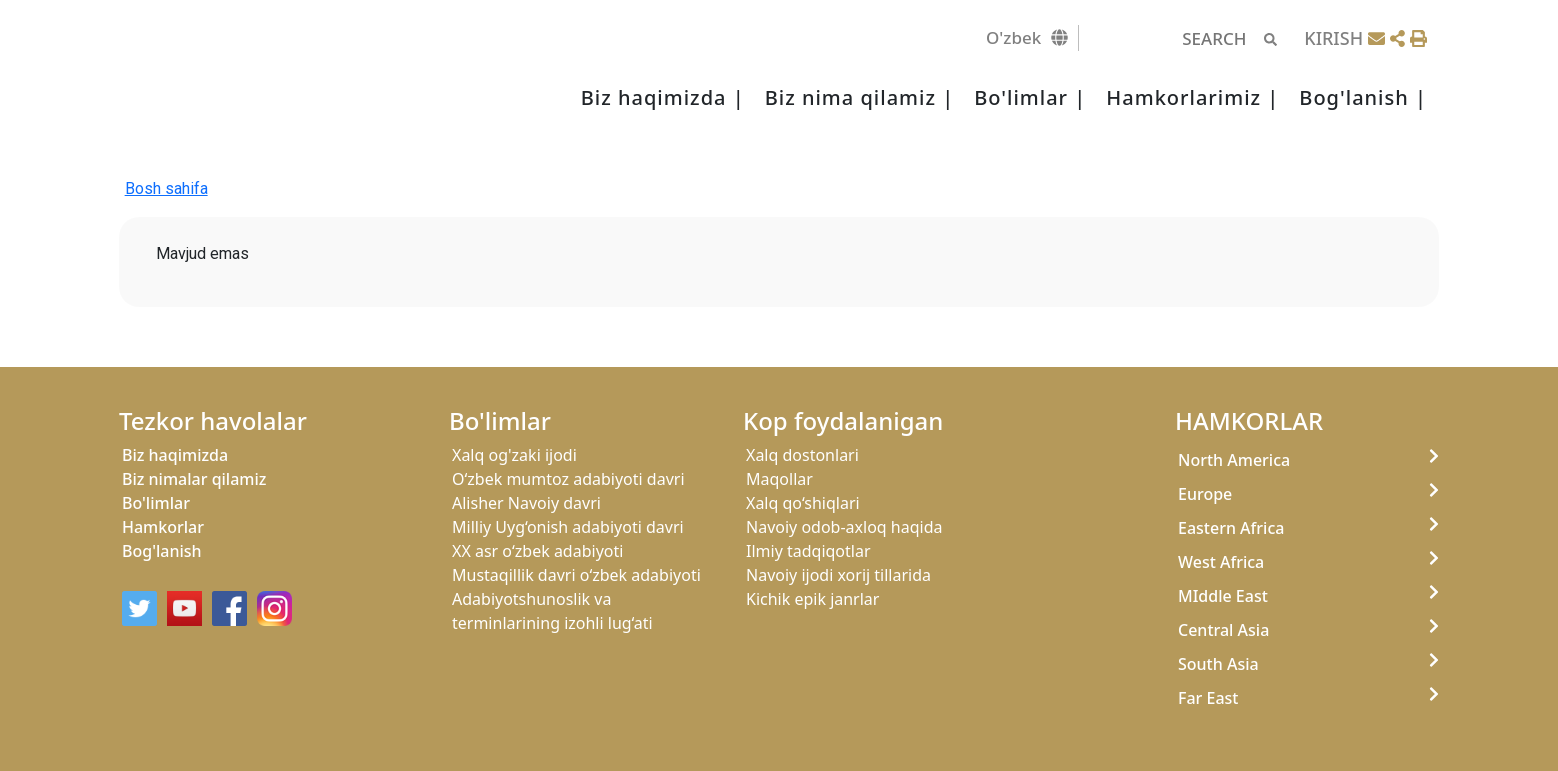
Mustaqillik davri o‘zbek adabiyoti (576, 575)
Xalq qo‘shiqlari (803, 503)
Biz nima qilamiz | (859, 97)
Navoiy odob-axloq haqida (844, 527)
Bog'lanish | (1363, 97)
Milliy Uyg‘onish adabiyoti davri (568, 527)
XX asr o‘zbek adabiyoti (537, 551)
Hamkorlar (163, 527)
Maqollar (779, 479)
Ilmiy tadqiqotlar (808, 551)
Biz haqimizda (175, 455)
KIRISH (1333, 38)
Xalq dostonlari (802, 455)
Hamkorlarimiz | (1192, 97)
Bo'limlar (156, 503)
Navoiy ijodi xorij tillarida (838, 575)
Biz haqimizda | (663, 97)
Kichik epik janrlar (812, 599)
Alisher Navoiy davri (526, 503)
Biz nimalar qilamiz (194, 479)
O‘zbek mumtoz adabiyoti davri (568, 479)
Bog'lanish (162, 551)
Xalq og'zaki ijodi (514, 455)
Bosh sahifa (166, 188)
